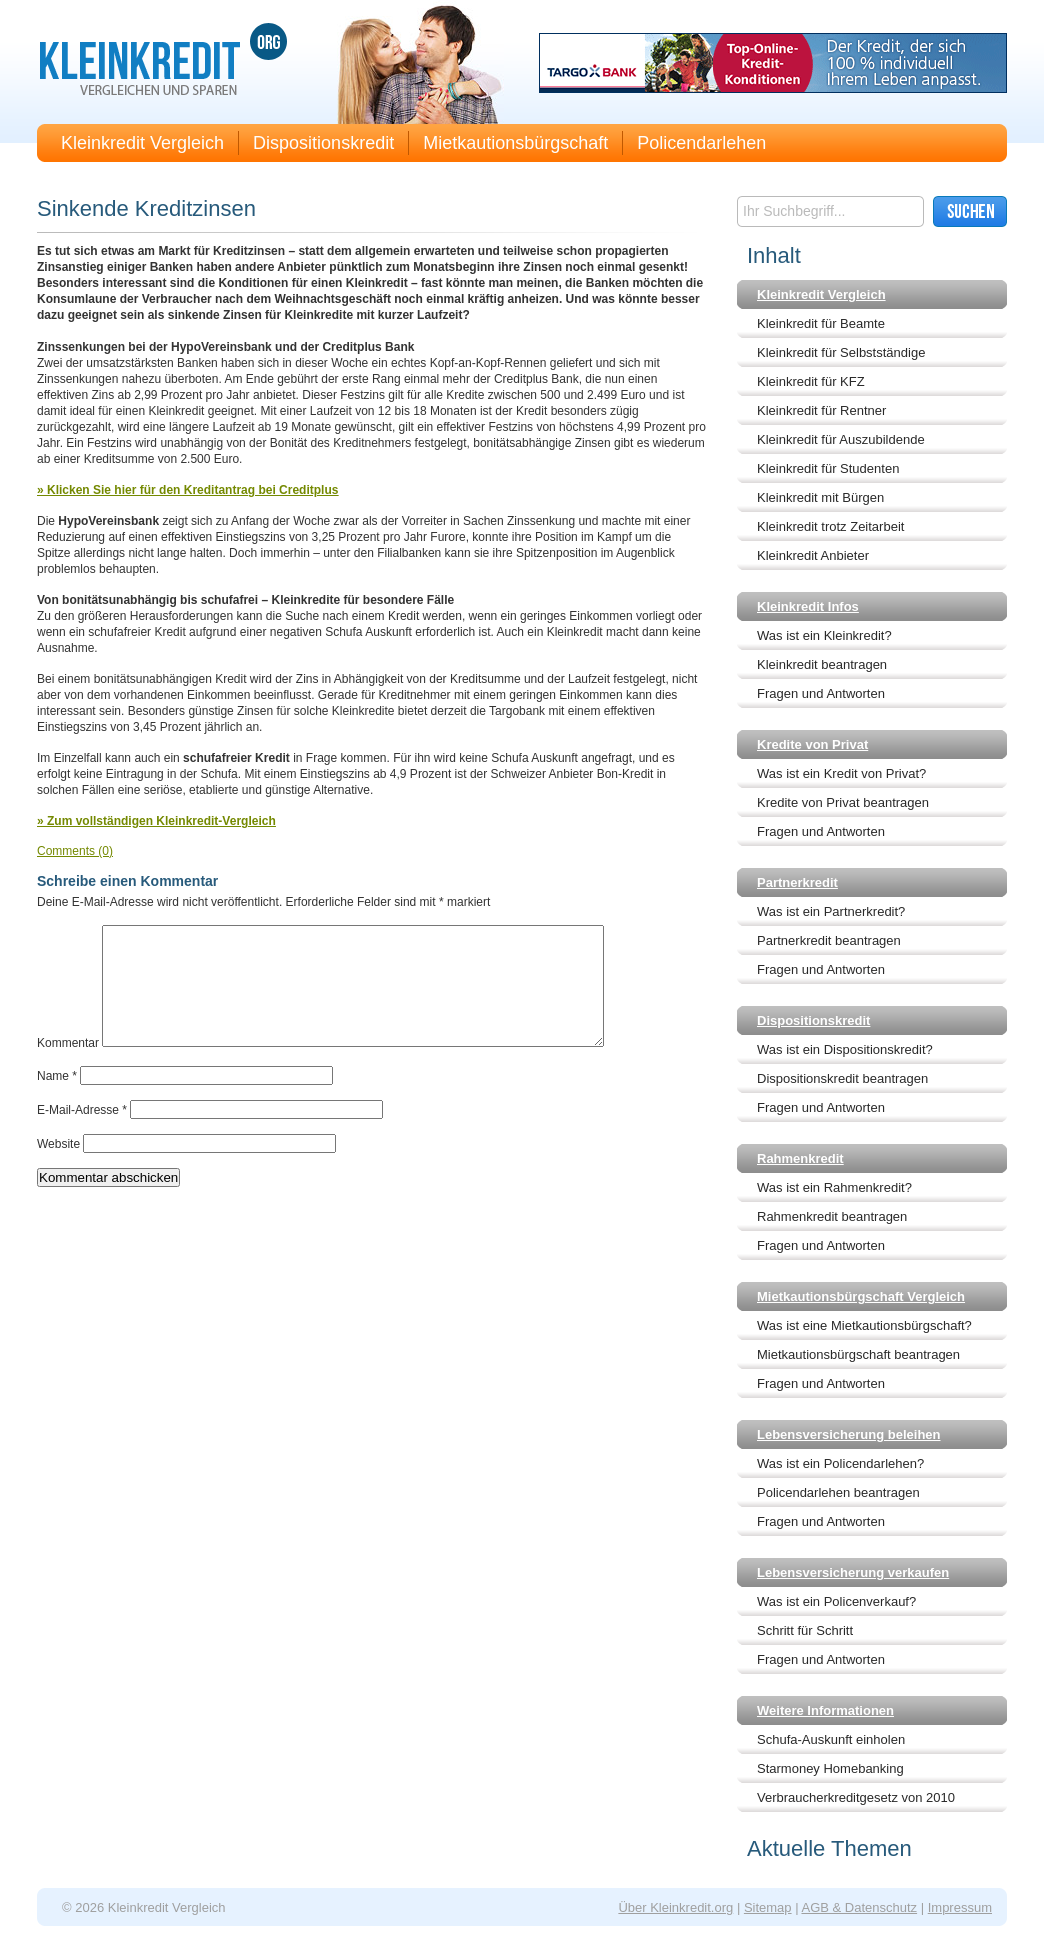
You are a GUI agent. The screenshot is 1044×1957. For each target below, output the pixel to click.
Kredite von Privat (812, 744)
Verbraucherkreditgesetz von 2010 (856, 1797)
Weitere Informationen (825, 1710)
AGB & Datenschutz (859, 1907)
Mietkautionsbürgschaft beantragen (858, 1354)
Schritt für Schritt (805, 1630)
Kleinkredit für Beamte (821, 323)
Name (57, 1100)
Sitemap (768, 1907)
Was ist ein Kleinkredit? (824, 635)
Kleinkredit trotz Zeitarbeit (830, 526)
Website (58, 1168)
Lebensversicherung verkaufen (853, 1572)
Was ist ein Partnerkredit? (831, 911)
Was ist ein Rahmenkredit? (834, 1187)
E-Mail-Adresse (82, 1134)
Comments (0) (75, 851)
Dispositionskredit (323, 143)
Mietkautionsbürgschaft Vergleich (861, 1296)
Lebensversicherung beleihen (849, 1434)
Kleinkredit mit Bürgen (820, 497)
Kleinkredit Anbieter (813, 555)
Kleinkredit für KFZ (811, 381)
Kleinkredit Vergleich (142, 143)
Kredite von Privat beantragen (843, 802)
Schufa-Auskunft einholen (831, 1739)
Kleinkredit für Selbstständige (841, 352)
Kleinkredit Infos (808, 606)
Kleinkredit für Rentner (821, 410)
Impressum (960, 1907)
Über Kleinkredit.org (675, 1907)
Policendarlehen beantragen (838, 1492)
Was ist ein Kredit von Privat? (841, 773)
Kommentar (68, 1067)
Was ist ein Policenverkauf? (836, 1601)
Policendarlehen (701, 143)
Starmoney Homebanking (830, 1768)
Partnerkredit (797, 882)
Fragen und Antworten (821, 693)
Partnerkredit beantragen (829, 940)
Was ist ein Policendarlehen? (840, 1463)
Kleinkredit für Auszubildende (841, 439)
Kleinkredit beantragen (822, 664)
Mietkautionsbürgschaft (515, 143)
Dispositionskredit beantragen (842, 1078)
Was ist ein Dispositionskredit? (845, 1049)
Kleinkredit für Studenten (828, 468)
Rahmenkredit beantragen (832, 1216)
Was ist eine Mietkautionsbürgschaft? (864, 1325)
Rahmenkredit (800, 1158)
